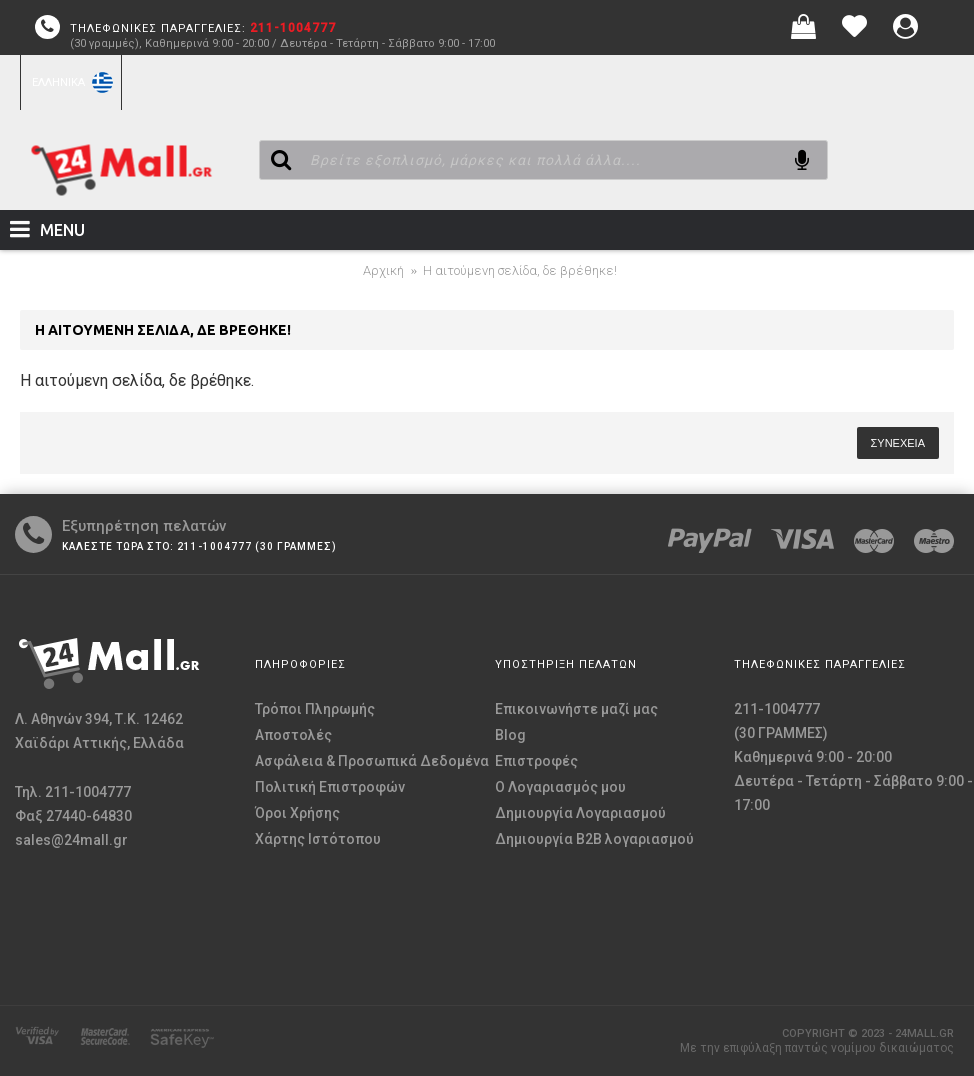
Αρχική (383, 270)
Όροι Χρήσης (297, 813)
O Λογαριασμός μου (560, 787)
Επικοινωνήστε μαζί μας (576, 709)
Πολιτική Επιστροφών (330, 787)
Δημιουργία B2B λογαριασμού (594, 839)
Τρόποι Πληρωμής (315, 709)
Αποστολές (293, 735)
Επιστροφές (536, 761)
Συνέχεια (898, 443)
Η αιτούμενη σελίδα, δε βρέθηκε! (520, 270)
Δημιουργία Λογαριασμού (580, 813)
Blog (510, 735)
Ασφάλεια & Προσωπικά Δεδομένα (372, 761)
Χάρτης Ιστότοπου (318, 839)
